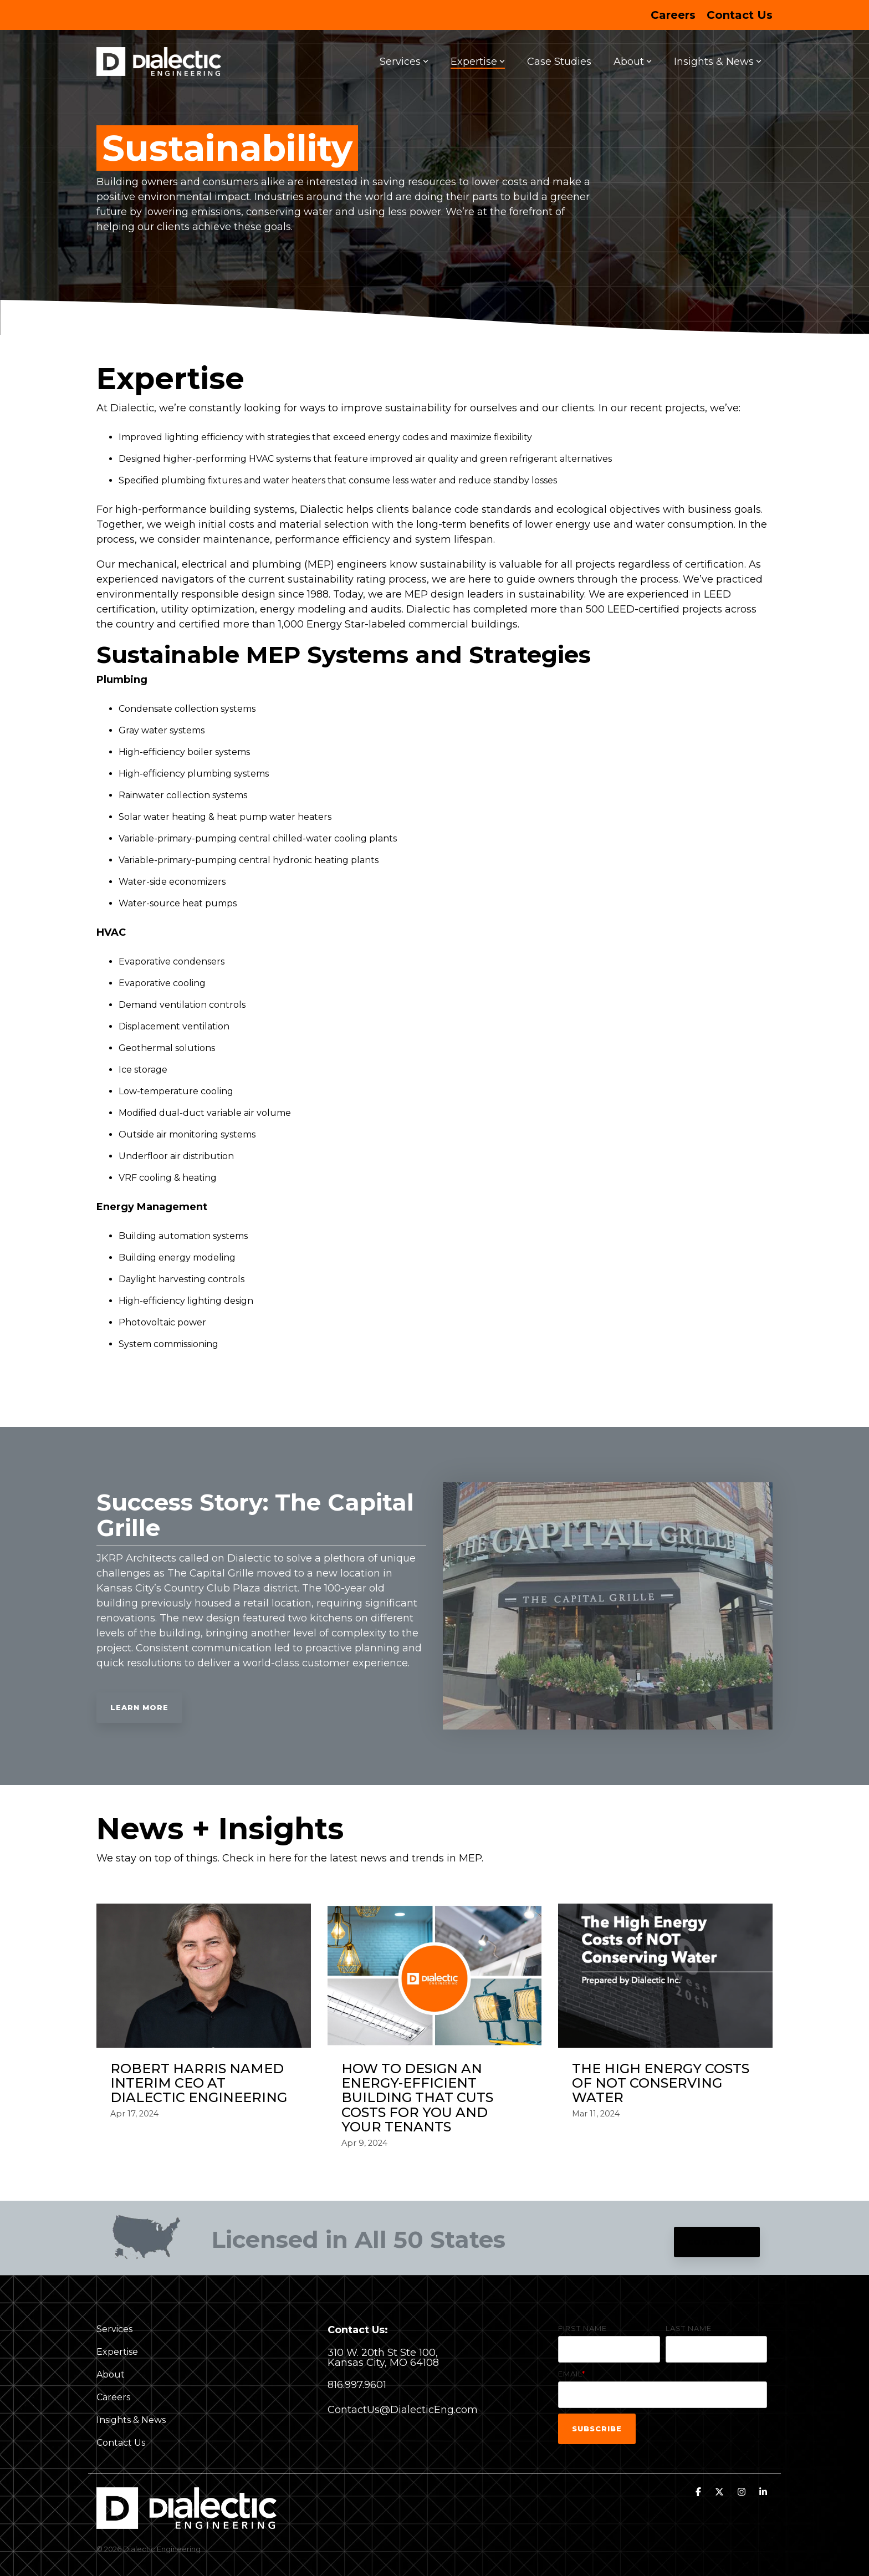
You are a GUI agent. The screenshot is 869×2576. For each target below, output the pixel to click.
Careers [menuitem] (673, 15)
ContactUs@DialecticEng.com (403, 2410)
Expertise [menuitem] (117, 2352)
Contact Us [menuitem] (740, 15)
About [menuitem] (110, 2374)
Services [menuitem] (114, 2329)
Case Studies (559, 61)
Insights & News (717, 61)
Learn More (139, 1707)
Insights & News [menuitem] (131, 2420)
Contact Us (717, 2241)
